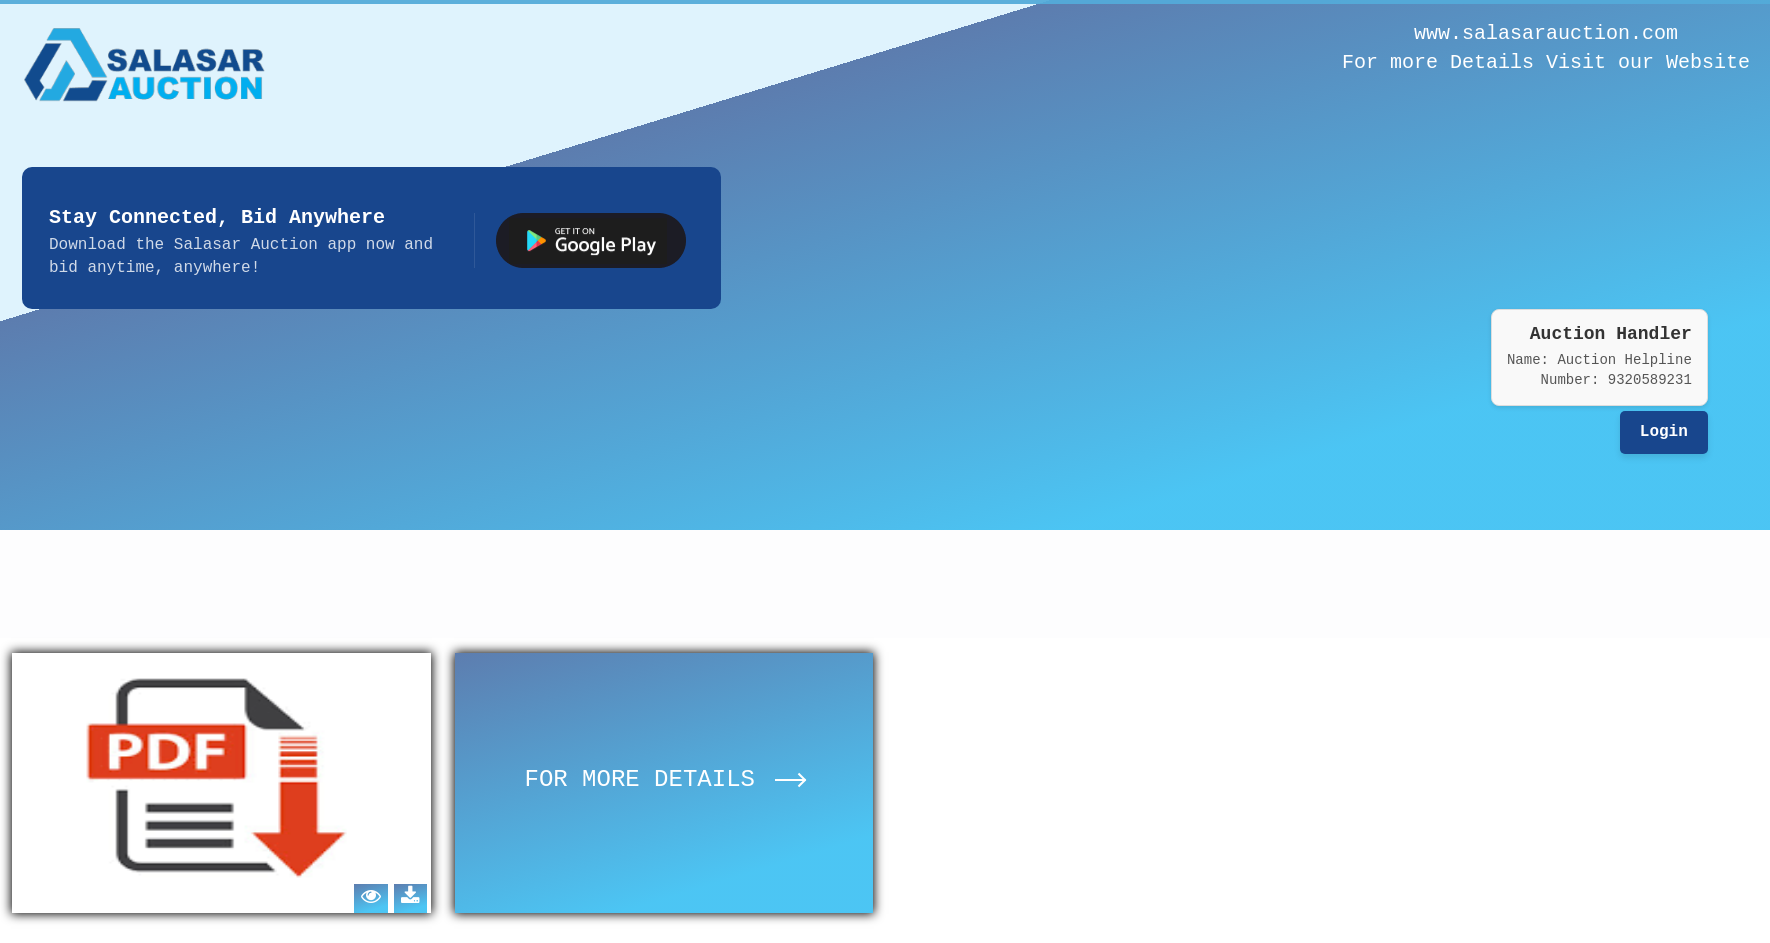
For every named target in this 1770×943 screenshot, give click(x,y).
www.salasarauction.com (1546, 33)
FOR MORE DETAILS (665, 779)
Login (1664, 432)
